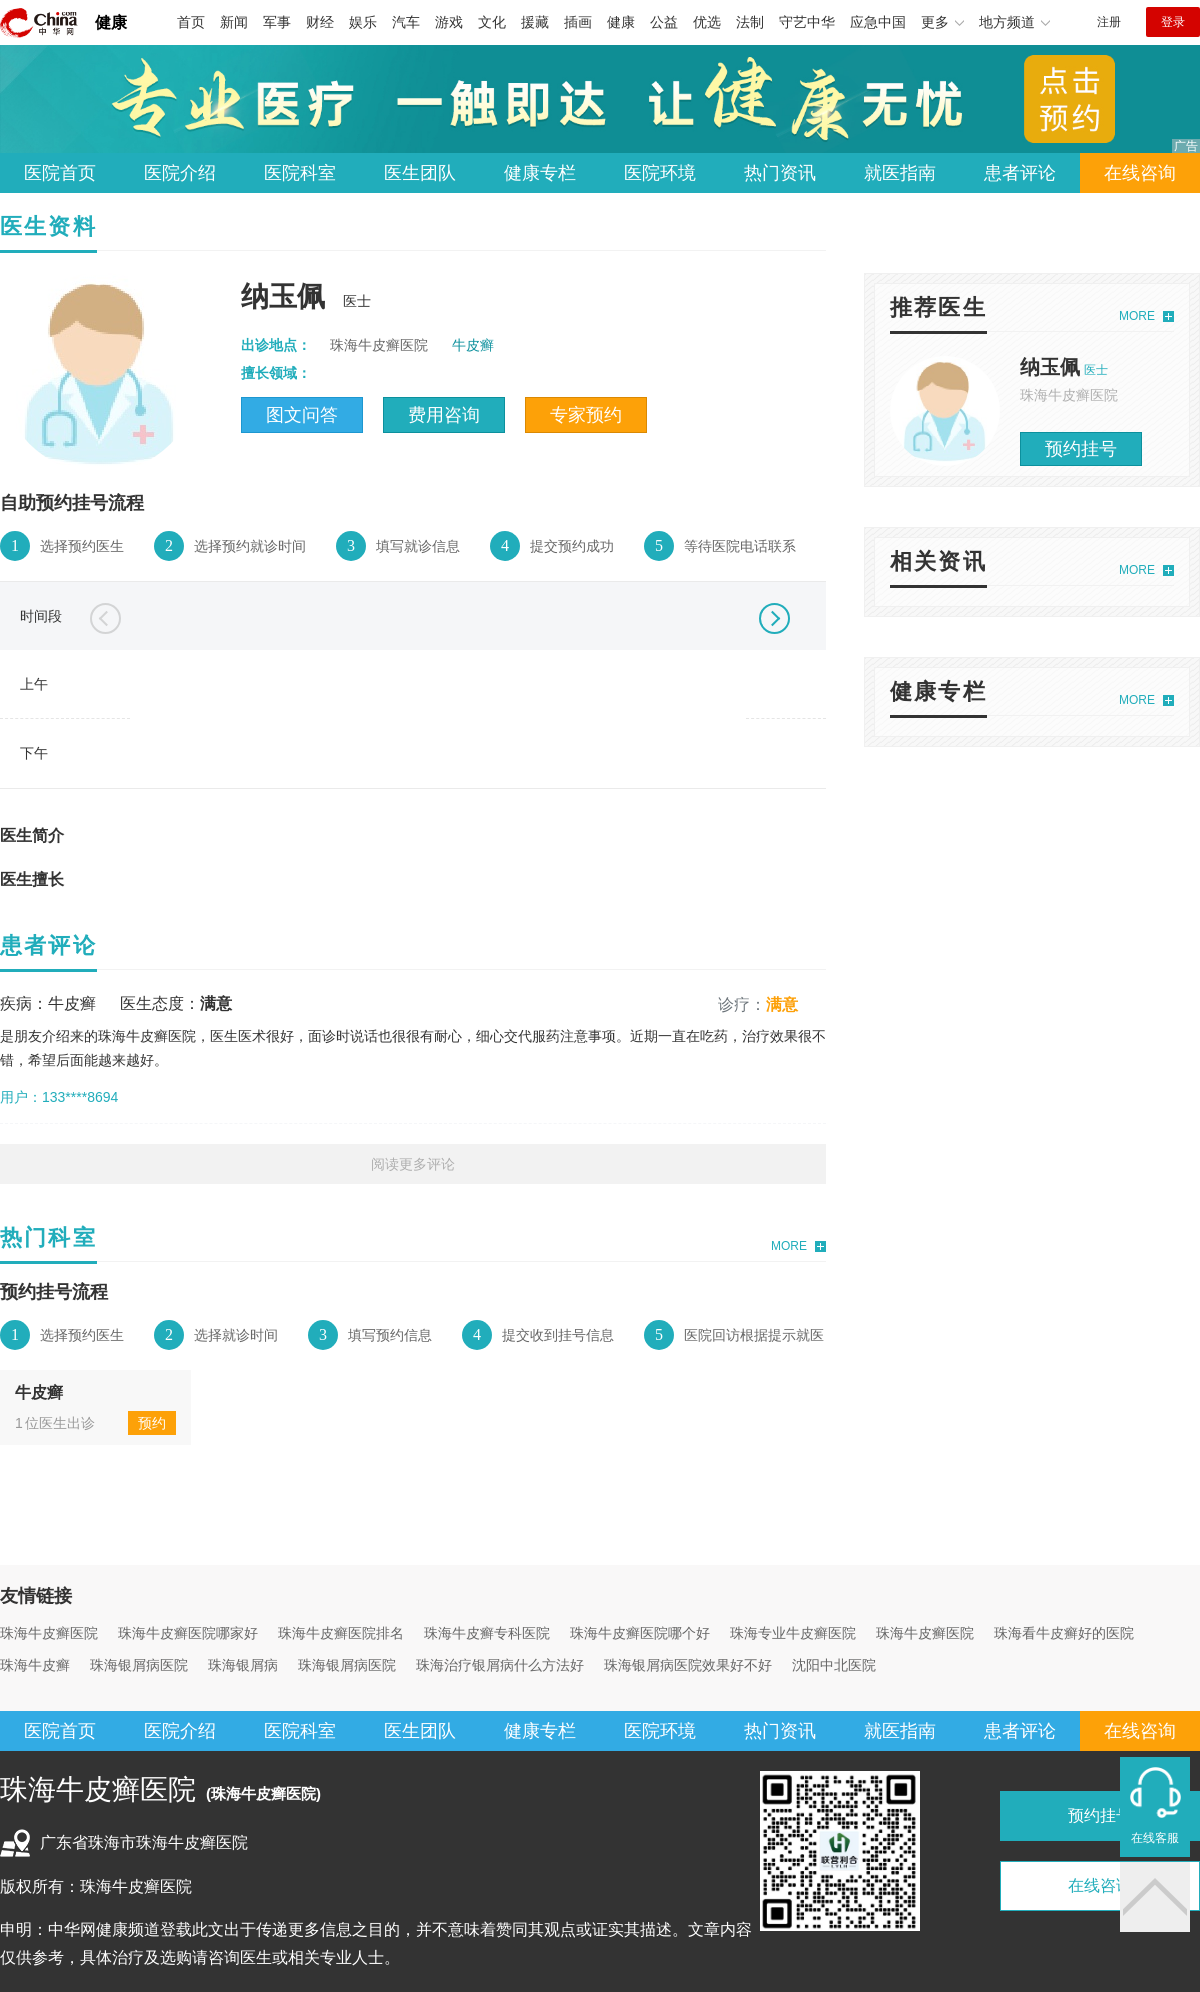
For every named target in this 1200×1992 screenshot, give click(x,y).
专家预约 (586, 415)
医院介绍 (180, 173)
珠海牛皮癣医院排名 (341, 1633)
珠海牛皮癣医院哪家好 (188, 1633)
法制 (750, 22)
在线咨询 (1140, 173)
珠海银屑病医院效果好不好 (688, 1665)
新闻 (234, 22)
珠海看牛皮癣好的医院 (1064, 1633)
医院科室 (300, 173)
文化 (492, 22)
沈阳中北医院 (834, 1665)
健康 (111, 22)
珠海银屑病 (243, 1665)
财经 (320, 22)
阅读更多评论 (413, 1164)
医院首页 (60, 173)
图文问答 (302, 415)
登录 (1173, 22)
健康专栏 (540, 173)
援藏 (535, 22)
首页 (191, 22)
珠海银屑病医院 (139, 1665)
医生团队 (420, 173)
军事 (277, 22)
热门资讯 (780, 173)
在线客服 (1155, 1838)
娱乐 (363, 22)
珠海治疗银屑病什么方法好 (500, 1665)
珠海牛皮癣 (35, 1665)
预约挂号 (1081, 449)
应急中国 (878, 22)
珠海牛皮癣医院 (49, 1633)
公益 (664, 22)
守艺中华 (807, 22)
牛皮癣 (473, 345)
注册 (1109, 22)
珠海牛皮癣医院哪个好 (640, 1633)
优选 (707, 22)
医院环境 (660, 173)
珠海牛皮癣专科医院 (487, 1633)
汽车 (406, 22)
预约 (152, 1423)
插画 (578, 22)
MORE (789, 1246)
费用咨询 (444, 415)
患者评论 (1020, 173)
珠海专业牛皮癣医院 (793, 1633)
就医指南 (900, 173)
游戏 (449, 22)
